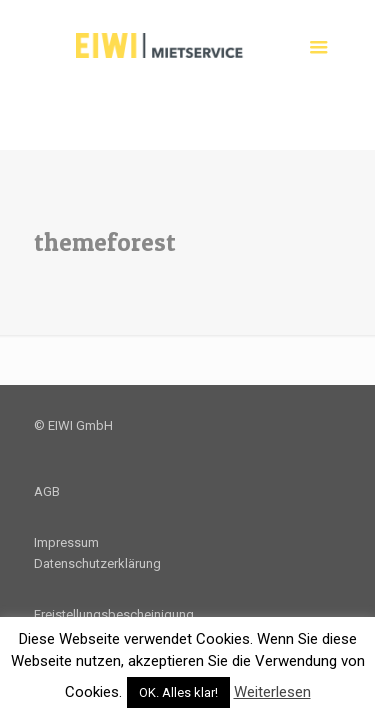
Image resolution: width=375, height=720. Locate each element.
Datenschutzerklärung (97, 563)
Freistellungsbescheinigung (114, 614)
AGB (47, 491)
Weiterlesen (272, 692)
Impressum (66, 542)
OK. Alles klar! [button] (178, 692)
